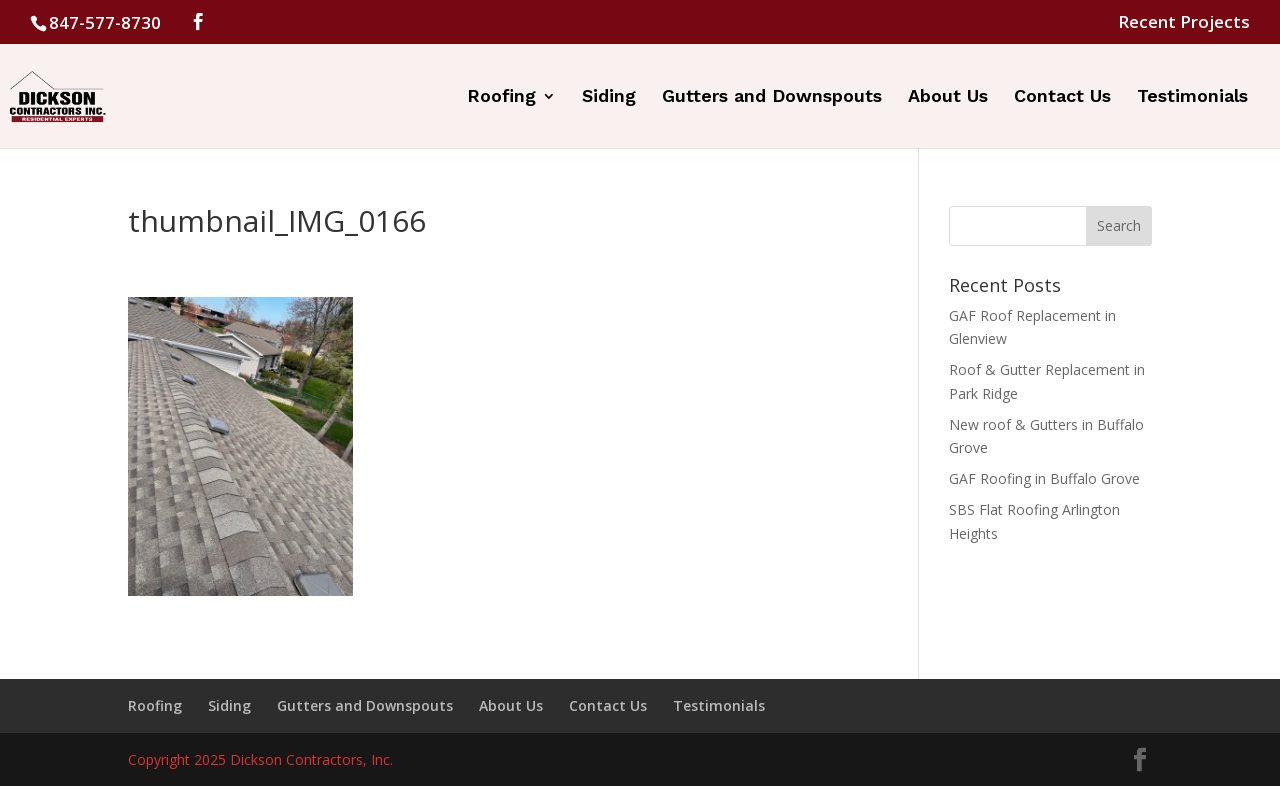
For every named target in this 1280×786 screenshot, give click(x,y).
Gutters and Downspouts (772, 97)
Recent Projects (1184, 23)
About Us (948, 97)
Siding (609, 97)
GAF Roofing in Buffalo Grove (1044, 478)
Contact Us (1062, 97)
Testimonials (1192, 97)
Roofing (501, 97)
